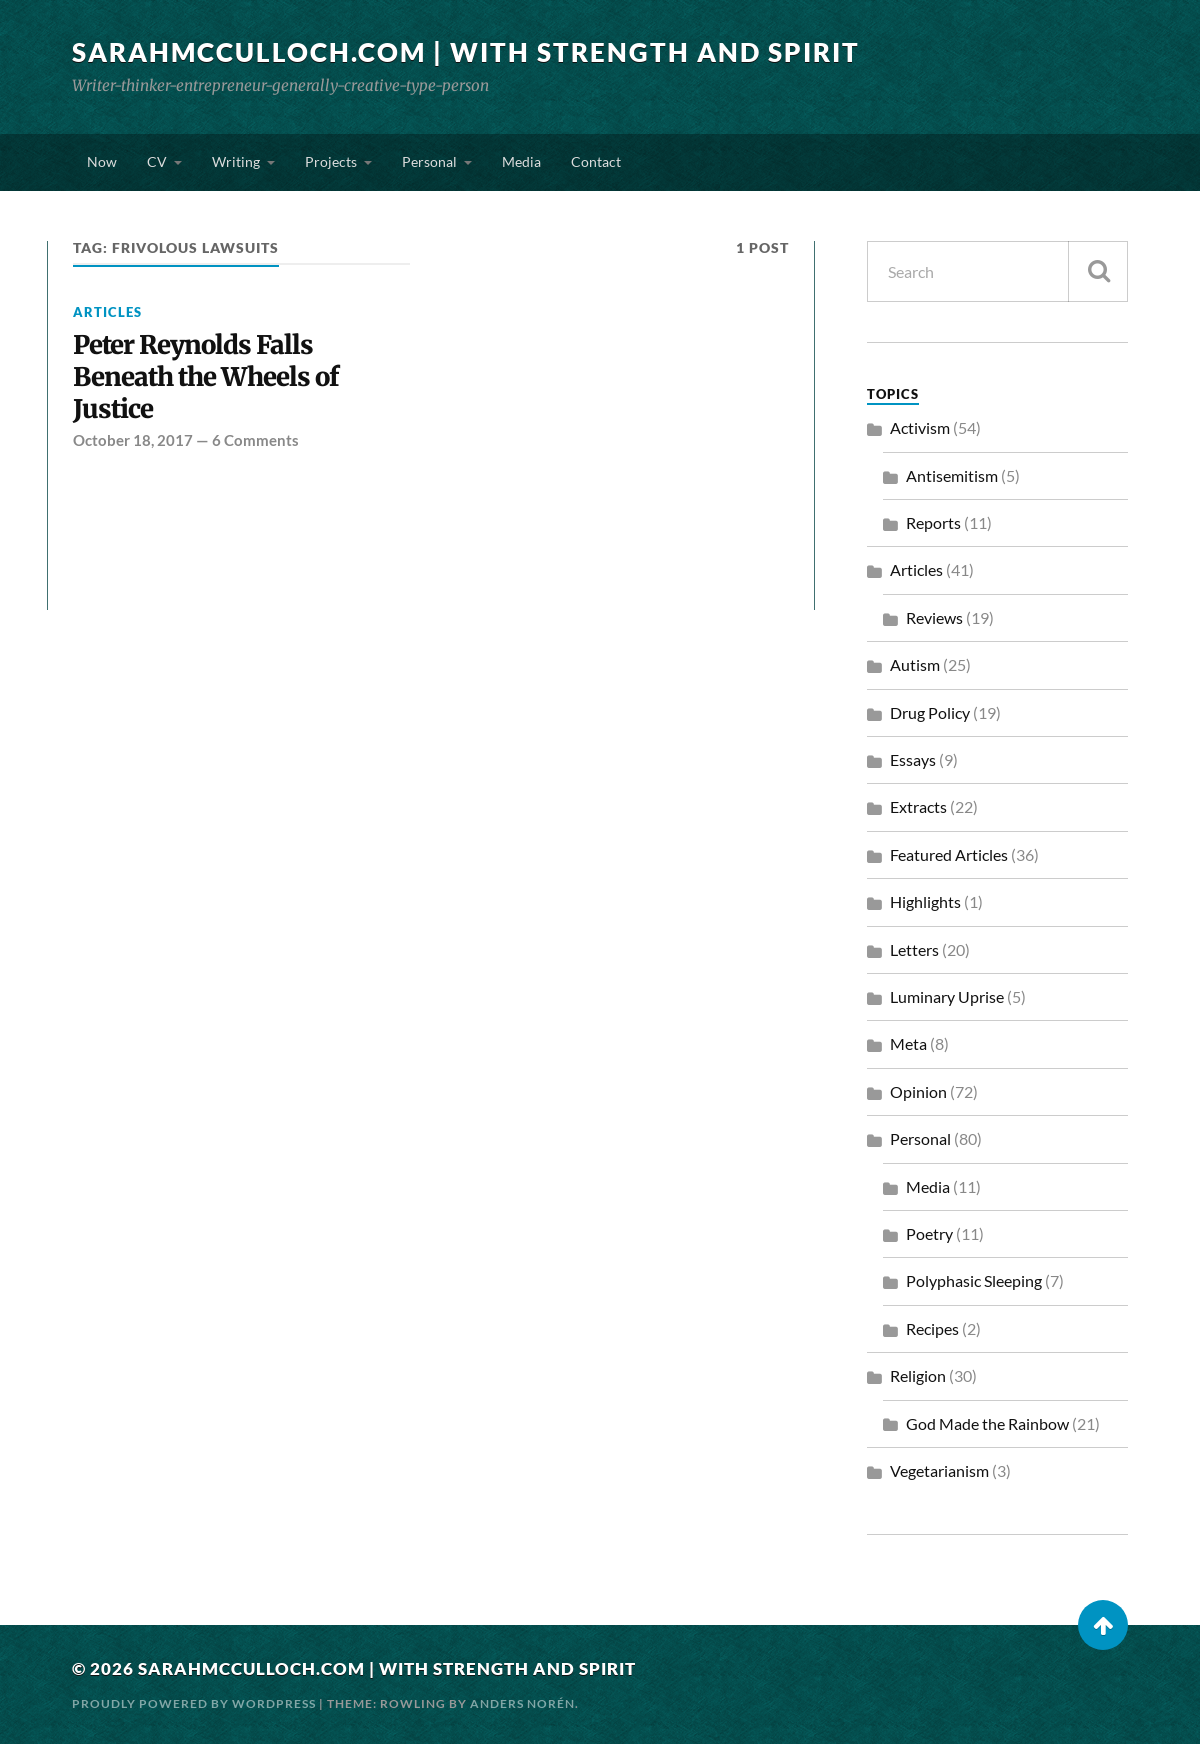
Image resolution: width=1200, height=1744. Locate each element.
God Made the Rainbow (987, 1423)
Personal (429, 161)
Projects (331, 161)
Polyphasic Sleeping (974, 1280)
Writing (236, 161)
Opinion (918, 1091)
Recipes (932, 1328)
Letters (914, 949)
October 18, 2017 (133, 440)
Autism (915, 664)
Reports (933, 522)
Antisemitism (952, 475)
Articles (107, 312)
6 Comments (255, 440)
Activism (920, 427)
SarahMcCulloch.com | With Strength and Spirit (466, 52)
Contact (596, 161)
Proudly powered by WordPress (194, 1703)
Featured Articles (949, 854)
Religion (918, 1375)
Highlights (925, 901)
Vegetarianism (939, 1470)
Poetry (929, 1233)
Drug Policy (930, 712)
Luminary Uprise (947, 996)
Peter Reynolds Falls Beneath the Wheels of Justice (206, 377)
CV (157, 161)
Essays (913, 759)
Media (521, 161)
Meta (908, 1043)
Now (102, 161)
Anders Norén (522, 1703)
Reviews (934, 617)
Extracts (918, 806)
